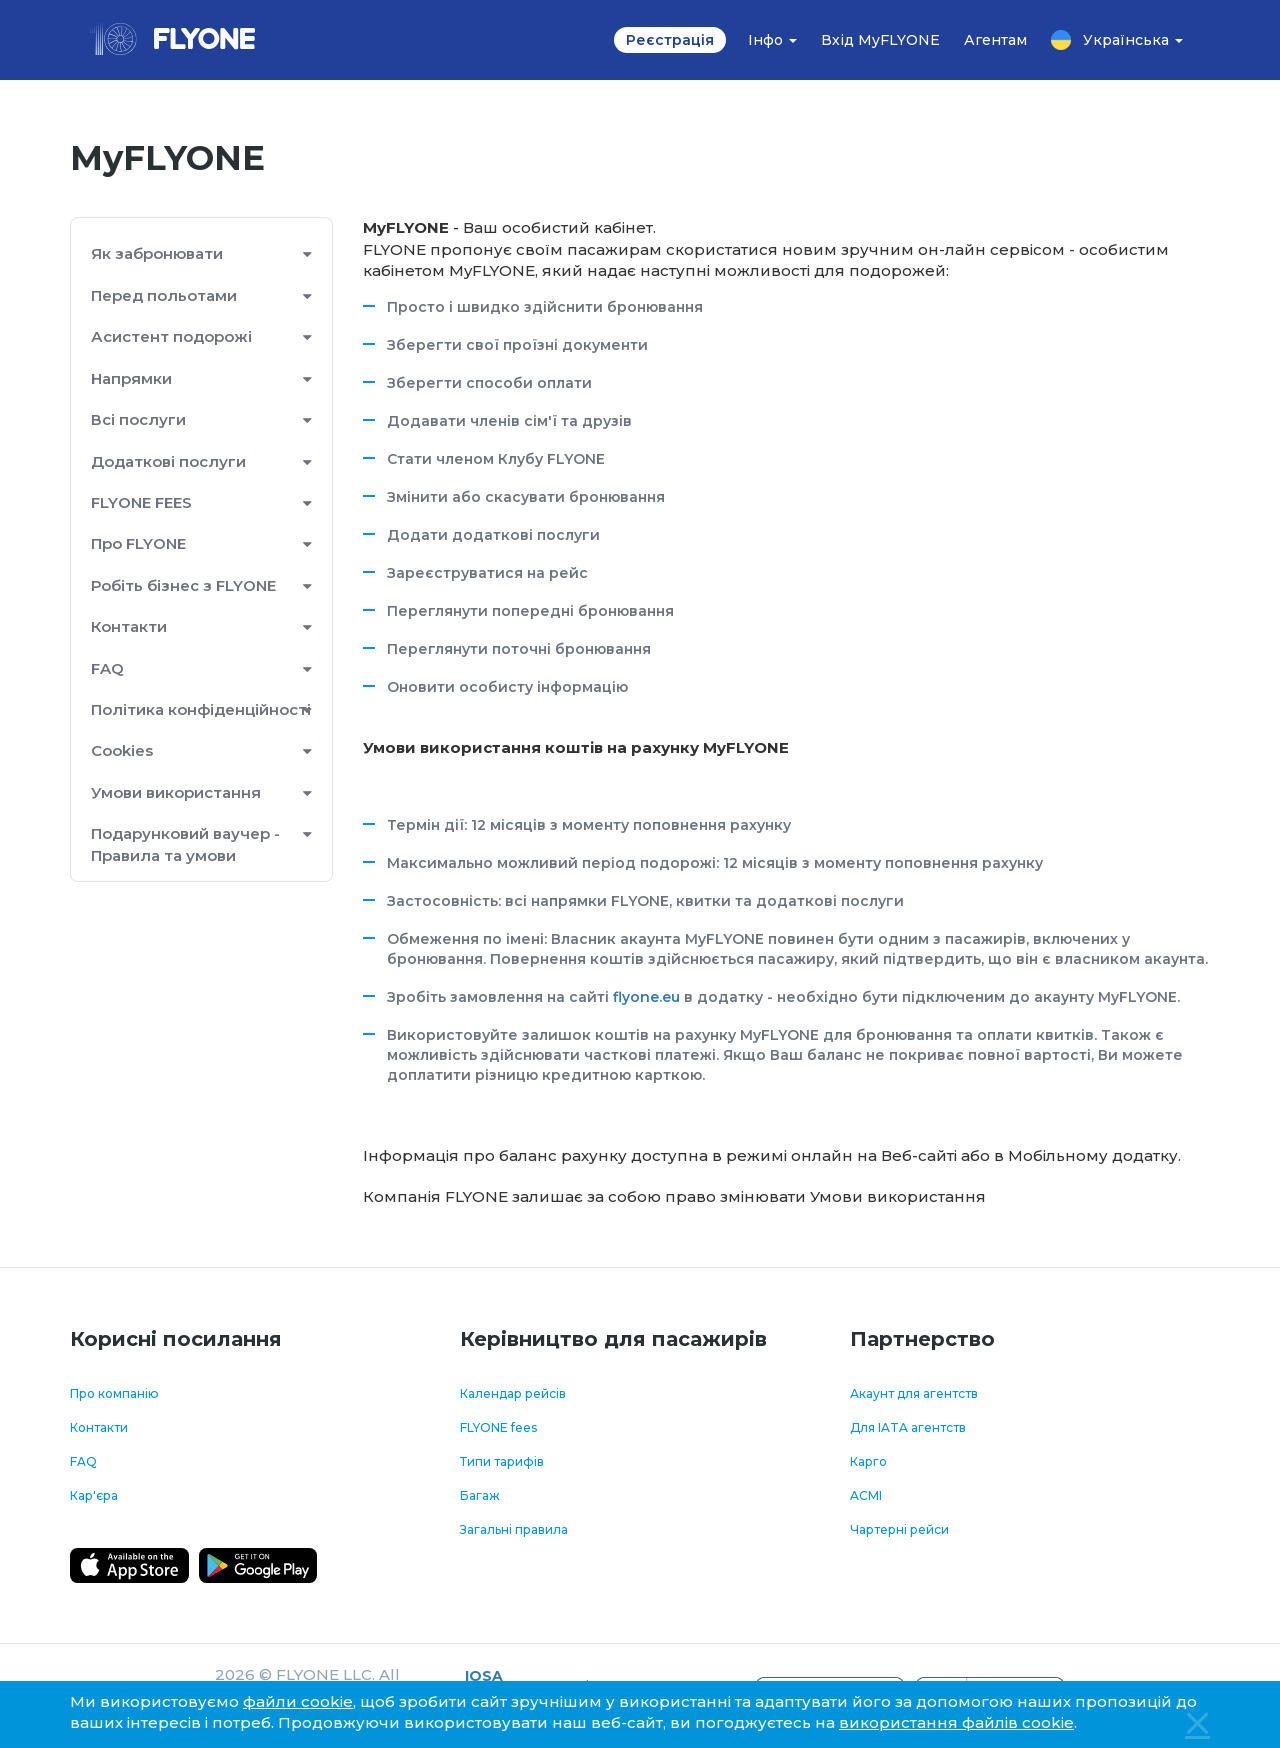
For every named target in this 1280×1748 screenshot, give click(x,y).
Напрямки (131, 378)
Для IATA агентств (908, 1427)
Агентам (995, 40)
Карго (868, 1461)
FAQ (107, 668)
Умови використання (176, 792)
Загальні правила (514, 1529)
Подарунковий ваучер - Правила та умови (185, 844)
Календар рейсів (513, 1393)
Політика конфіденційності (201, 709)
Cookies (122, 750)
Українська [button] (1117, 40)
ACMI (866, 1495)
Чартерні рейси (899, 1529)
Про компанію (114, 1393)
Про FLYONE (138, 543)
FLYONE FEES (141, 502)
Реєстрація (670, 40)
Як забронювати (157, 253)
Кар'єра (94, 1495)
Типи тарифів (502, 1461)
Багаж (480, 1495)
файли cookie (298, 1701)
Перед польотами (164, 295)
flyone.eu (646, 997)
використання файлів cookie (956, 1722)
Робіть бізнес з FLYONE (183, 585)
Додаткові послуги (168, 461)
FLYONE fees (498, 1427)
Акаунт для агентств (914, 1393)
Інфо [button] (772, 40)
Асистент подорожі (171, 336)
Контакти (129, 626)
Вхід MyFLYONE (880, 40)
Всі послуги (138, 419)
